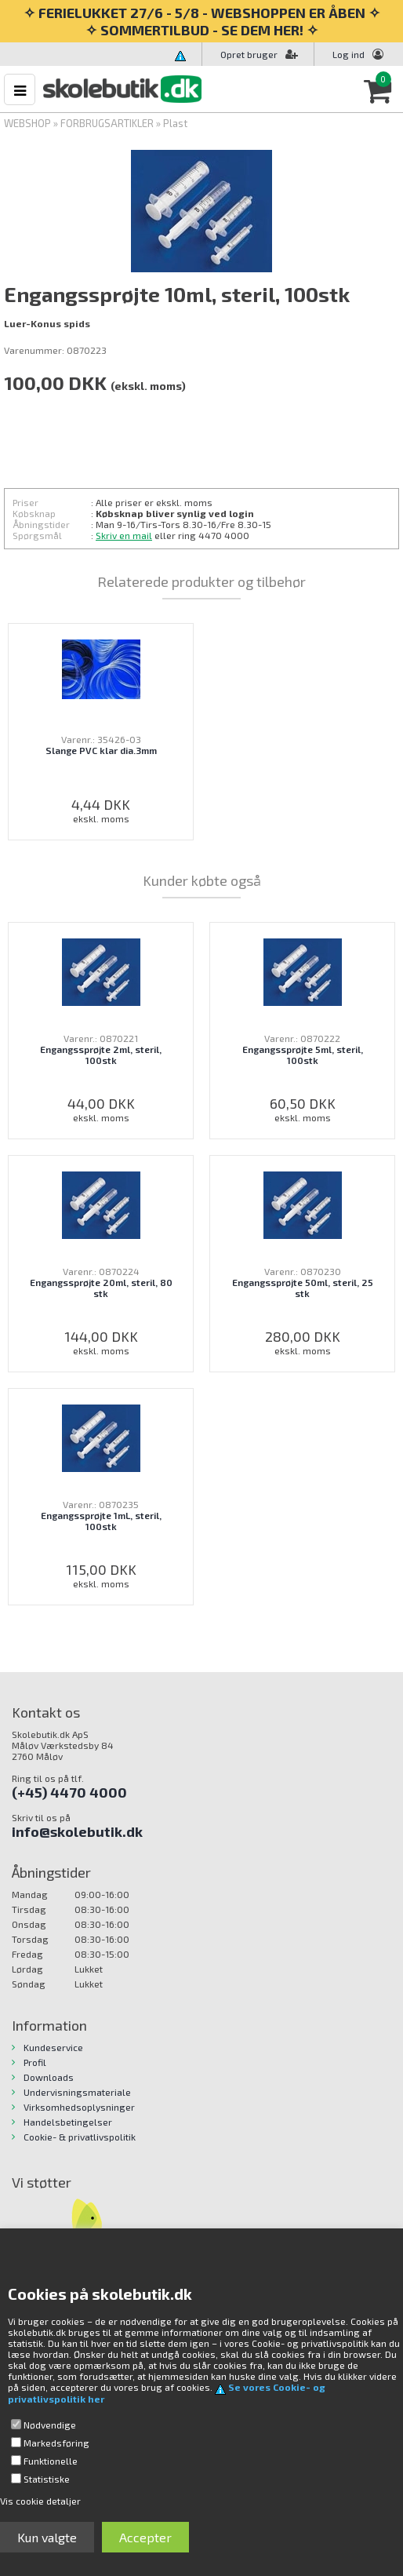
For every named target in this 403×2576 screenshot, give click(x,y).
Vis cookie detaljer (40, 2500)
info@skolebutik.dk (77, 1831)
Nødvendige (50, 2424)
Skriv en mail (124, 535)
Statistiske (47, 2478)
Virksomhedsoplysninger (79, 2106)
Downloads (49, 2076)
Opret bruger (259, 54)
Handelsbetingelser (68, 2121)
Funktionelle (51, 2460)
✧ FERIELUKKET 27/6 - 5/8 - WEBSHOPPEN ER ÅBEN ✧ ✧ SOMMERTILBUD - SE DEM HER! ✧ (202, 21)
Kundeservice (53, 2047)
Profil (35, 2062)
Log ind (348, 54)
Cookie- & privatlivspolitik (80, 2136)
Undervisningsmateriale (77, 2091)
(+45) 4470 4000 (69, 1792)
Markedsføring (56, 2442)
